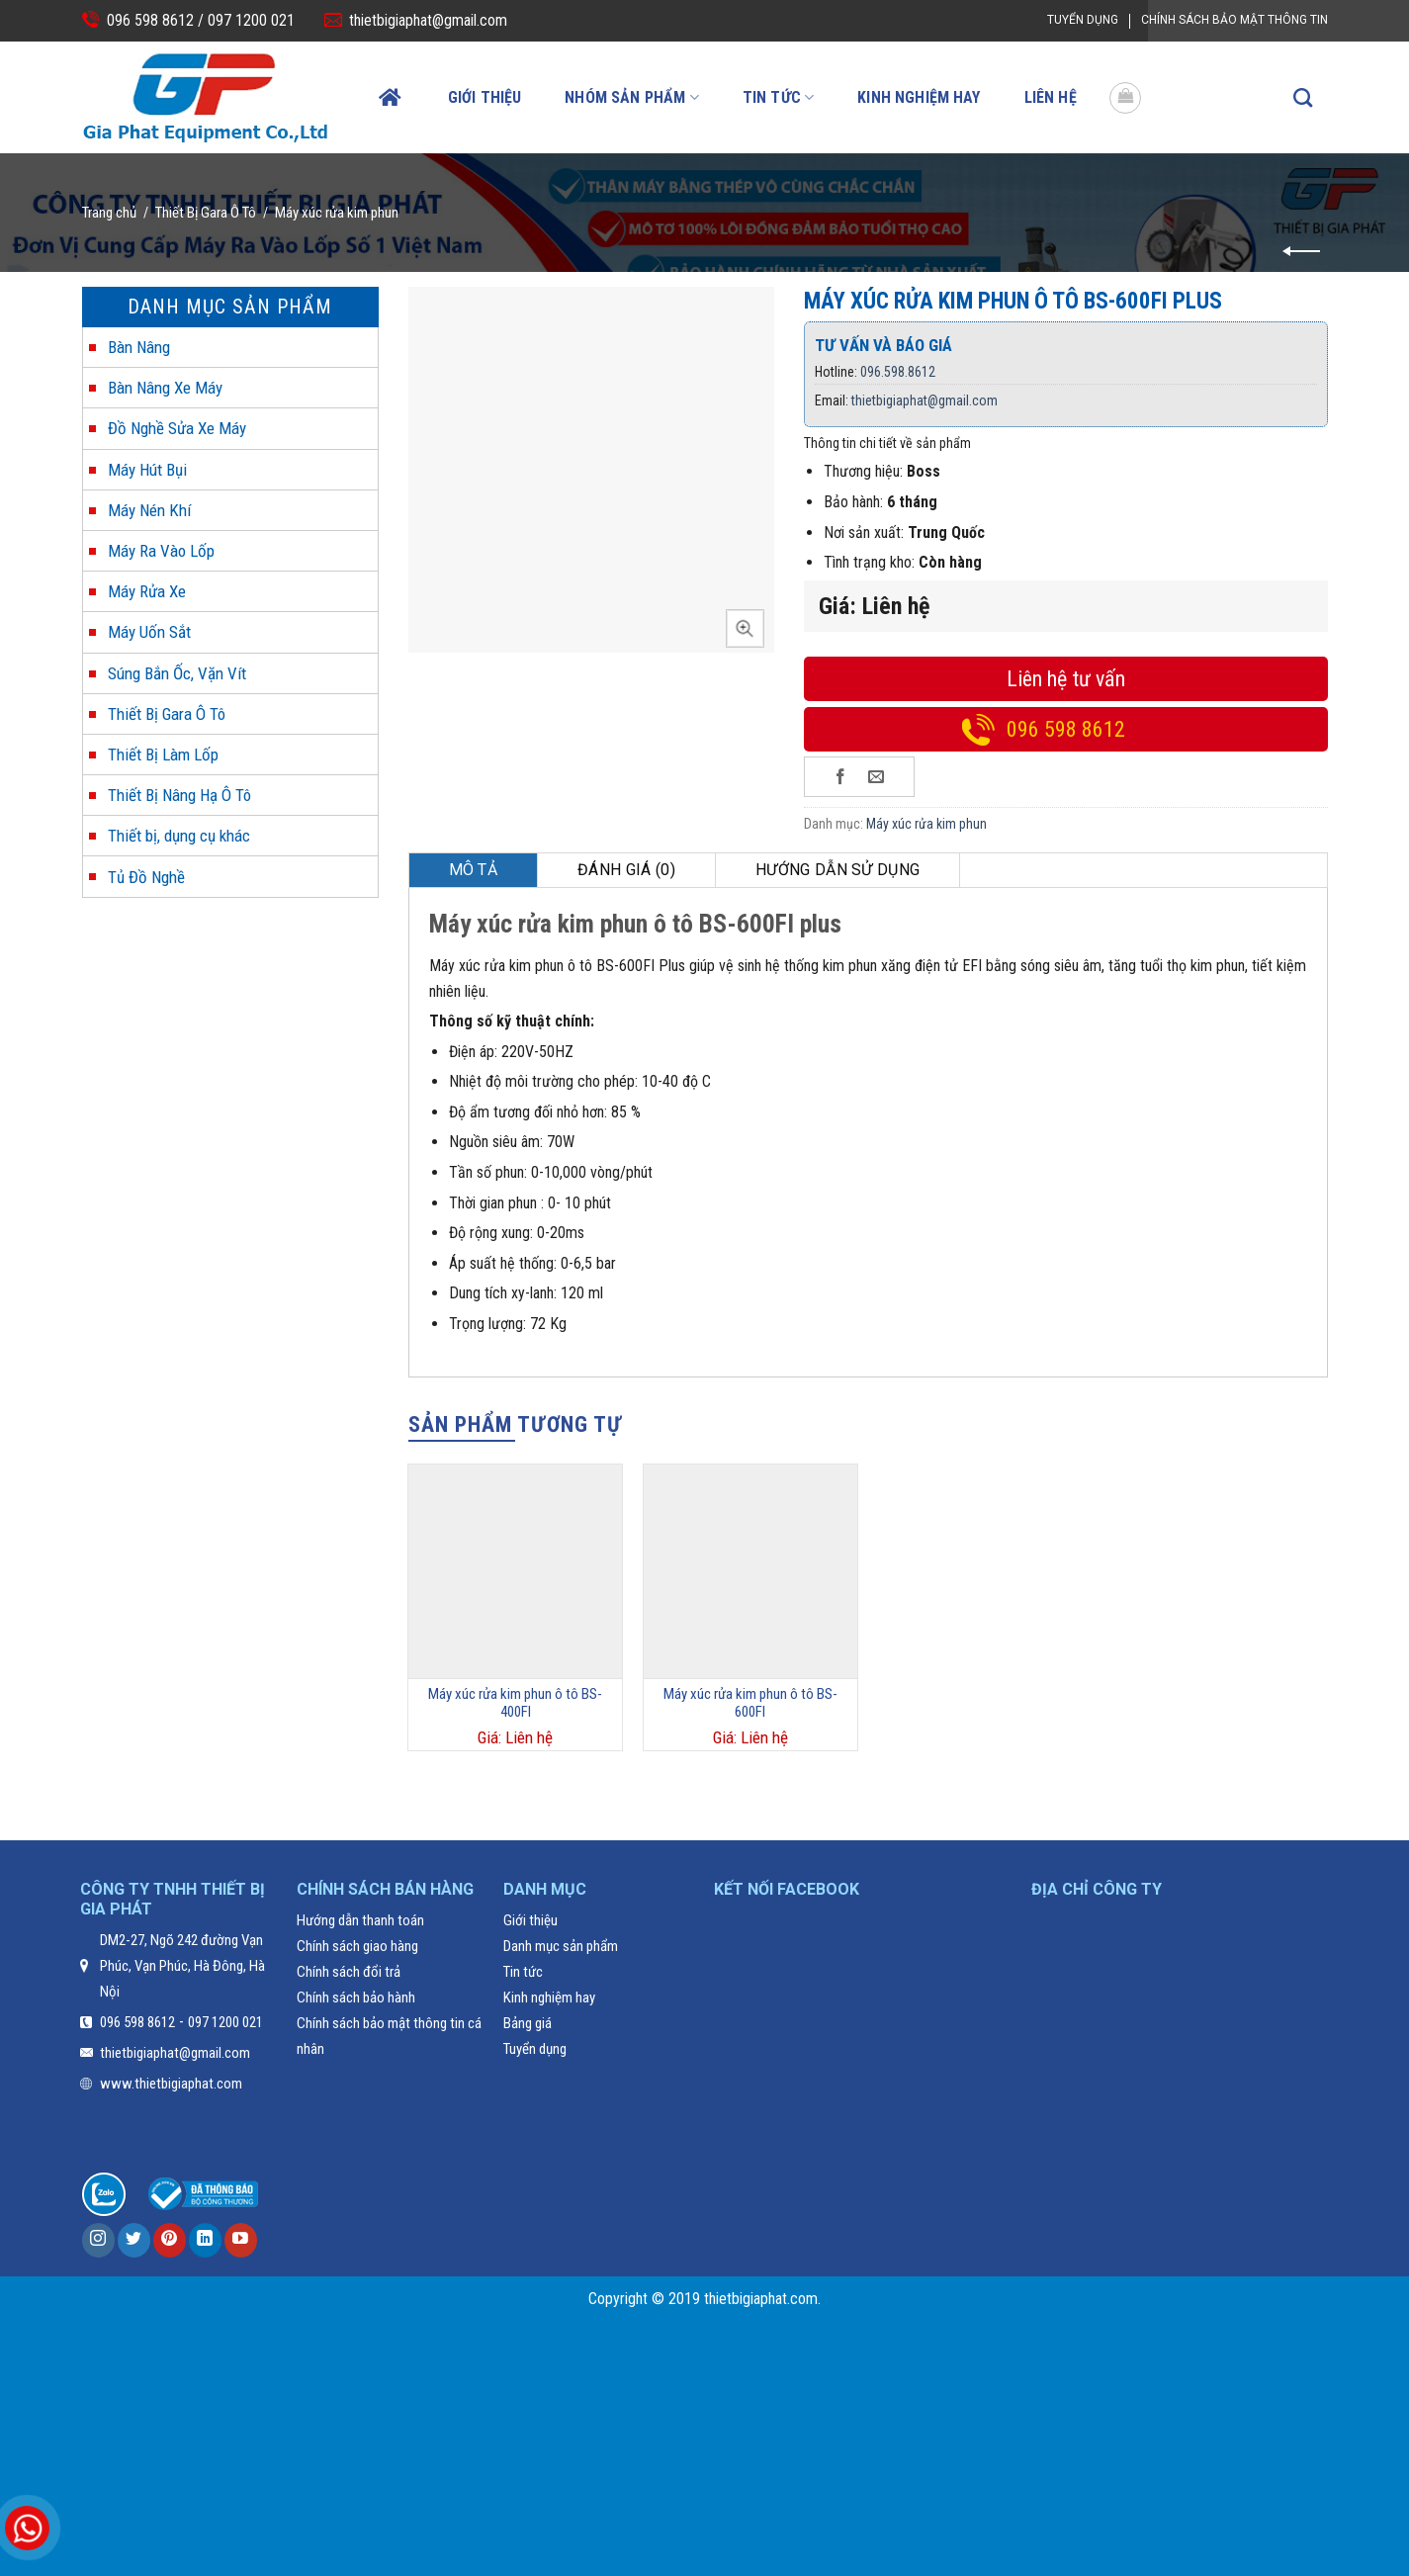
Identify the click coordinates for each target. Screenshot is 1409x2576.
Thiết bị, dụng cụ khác (179, 835)
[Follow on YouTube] (240, 2240)
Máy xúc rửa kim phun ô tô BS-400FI (515, 1702)
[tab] (474, 870)
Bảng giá (527, 2023)
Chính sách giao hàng (357, 1946)
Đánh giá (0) (626, 869)
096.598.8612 (897, 372)
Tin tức (778, 97)
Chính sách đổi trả (348, 1972)
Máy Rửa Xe (147, 591)
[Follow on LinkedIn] (205, 2240)
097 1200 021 (249, 20)
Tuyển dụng (1082, 20)
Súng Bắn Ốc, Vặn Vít (177, 673)
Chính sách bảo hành (356, 1997)
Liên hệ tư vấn (1066, 678)
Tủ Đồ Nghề (146, 877)
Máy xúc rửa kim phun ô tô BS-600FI (750, 1702)
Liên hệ (1050, 97)
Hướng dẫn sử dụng (837, 869)
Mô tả (473, 869)
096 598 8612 (1066, 729)
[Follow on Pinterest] (169, 2240)
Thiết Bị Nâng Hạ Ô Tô (179, 795)
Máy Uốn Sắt (149, 632)
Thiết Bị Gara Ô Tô (205, 213)
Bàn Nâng (139, 347)
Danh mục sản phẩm (560, 1946)
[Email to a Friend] (876, 776)
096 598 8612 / (155, 20)
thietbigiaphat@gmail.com (428, 20)
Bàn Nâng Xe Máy (165, 388)
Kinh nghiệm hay (918, 97)
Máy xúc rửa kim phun (336, 213)
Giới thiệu (485, 97)
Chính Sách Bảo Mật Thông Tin (1234, 20)
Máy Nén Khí (149, 510)
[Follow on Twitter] (134, 2240)
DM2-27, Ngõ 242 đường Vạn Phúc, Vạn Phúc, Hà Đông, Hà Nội (182, 1965)
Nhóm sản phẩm (631, 97)
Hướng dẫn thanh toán (360, 1920)
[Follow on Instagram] (98, 2240)
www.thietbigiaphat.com (171, 2083)
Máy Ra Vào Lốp (161, 551)
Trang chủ (109, 213)
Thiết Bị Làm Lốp (163, 754)
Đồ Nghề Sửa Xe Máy (177, 428)
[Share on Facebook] (841, 776)
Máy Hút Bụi (147, 470)
